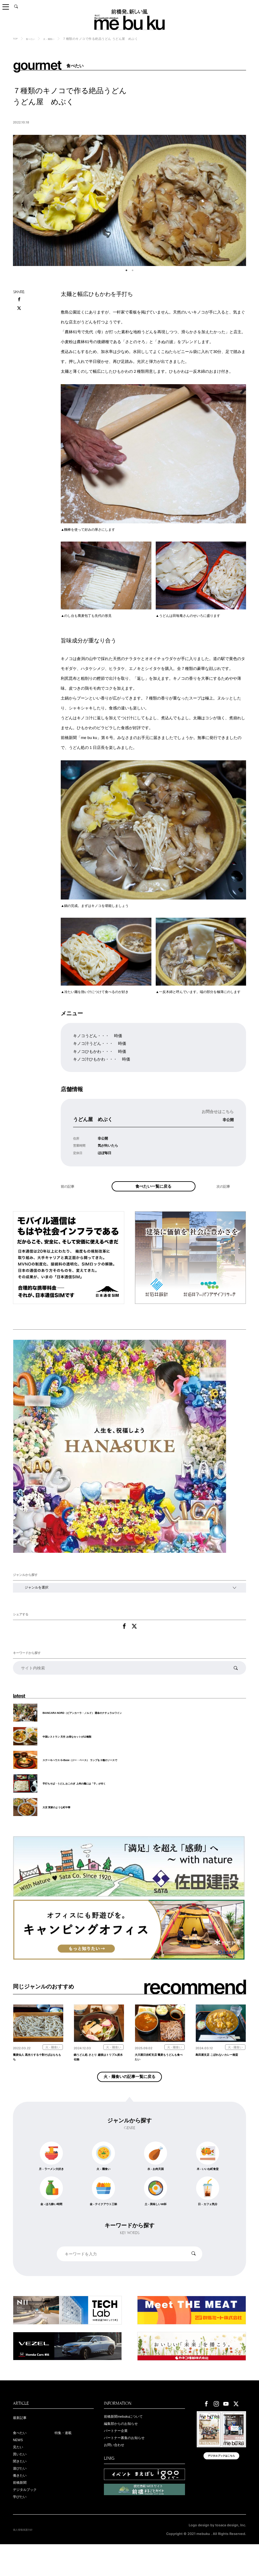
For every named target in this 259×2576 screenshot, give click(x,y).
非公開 (226, 1119)
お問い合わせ (117, 2471)
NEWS (19, 2464)
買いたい (21, 2480)
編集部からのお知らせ (125, 2447)
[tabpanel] (129, 200)
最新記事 (21, 2441)
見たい (19, 2472)
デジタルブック (28, 2519)
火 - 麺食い (57, 38)
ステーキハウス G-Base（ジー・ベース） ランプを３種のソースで (94, 1774)
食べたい (33, 38)
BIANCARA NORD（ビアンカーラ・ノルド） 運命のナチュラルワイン (97, 1726)
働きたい (21, 2504)
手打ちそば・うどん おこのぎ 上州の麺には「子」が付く (86, 1797)
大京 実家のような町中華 (62, 1821)
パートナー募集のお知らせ (130, 2463)
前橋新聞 (21, 2511)
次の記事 (225, 1198)
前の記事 (69, 1198)
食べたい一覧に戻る (154, 1191)
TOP (16, 38)
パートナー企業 (119, 2455)
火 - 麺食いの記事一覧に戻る (129, 2096)
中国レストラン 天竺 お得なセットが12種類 (76, 1750)
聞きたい (21, 2488)
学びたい (21, 2527)
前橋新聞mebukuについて (129, 2439)
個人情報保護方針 (26, 2561)
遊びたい (21, 2496)
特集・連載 (65, 2456)
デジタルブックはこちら (221, 2483)
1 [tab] (126, 270)
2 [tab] (133, 270)
